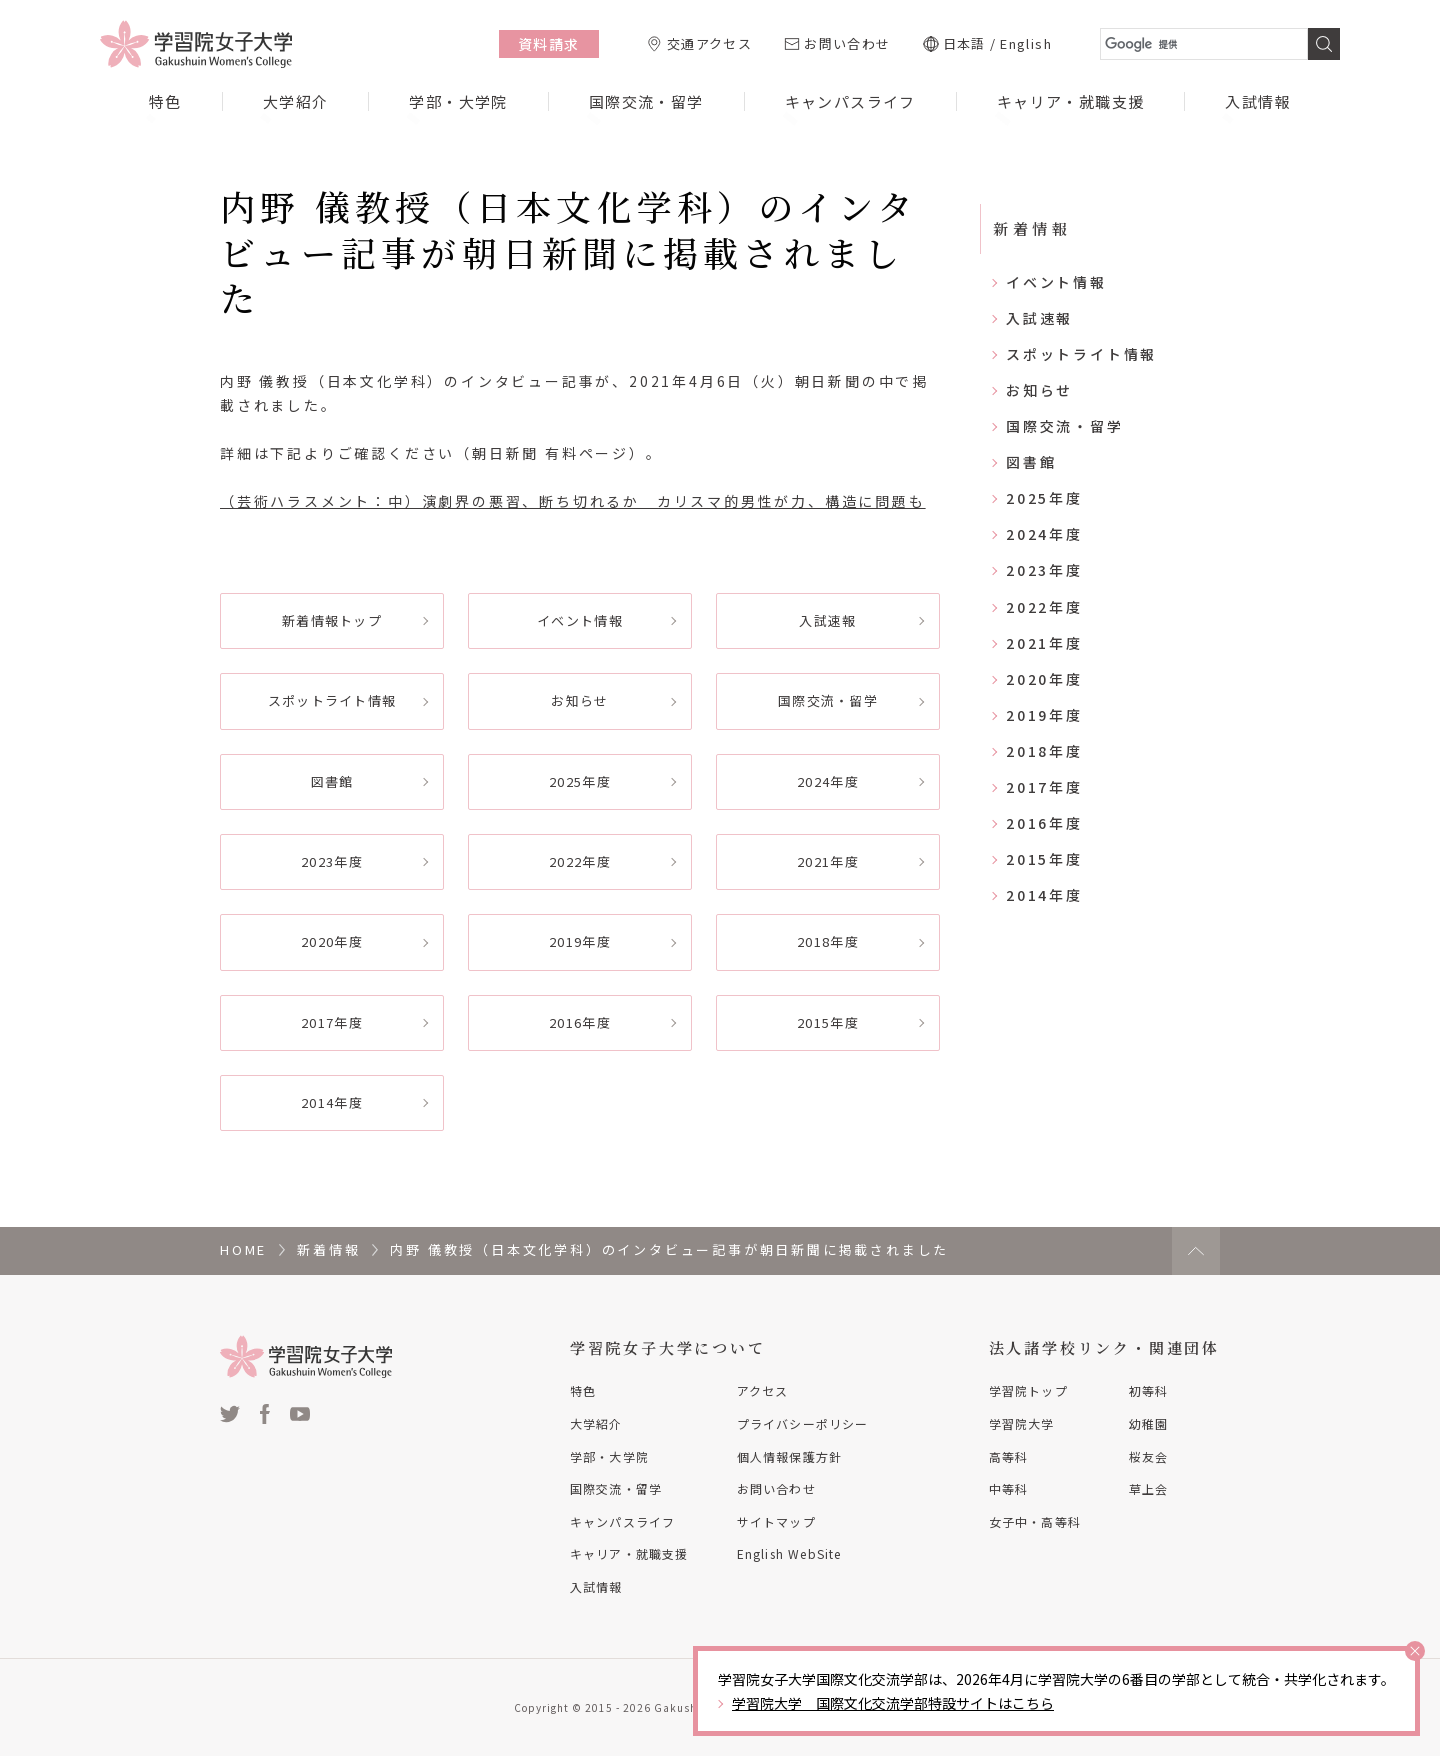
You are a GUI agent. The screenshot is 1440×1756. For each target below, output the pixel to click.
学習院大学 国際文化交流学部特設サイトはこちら (893, 1703)
